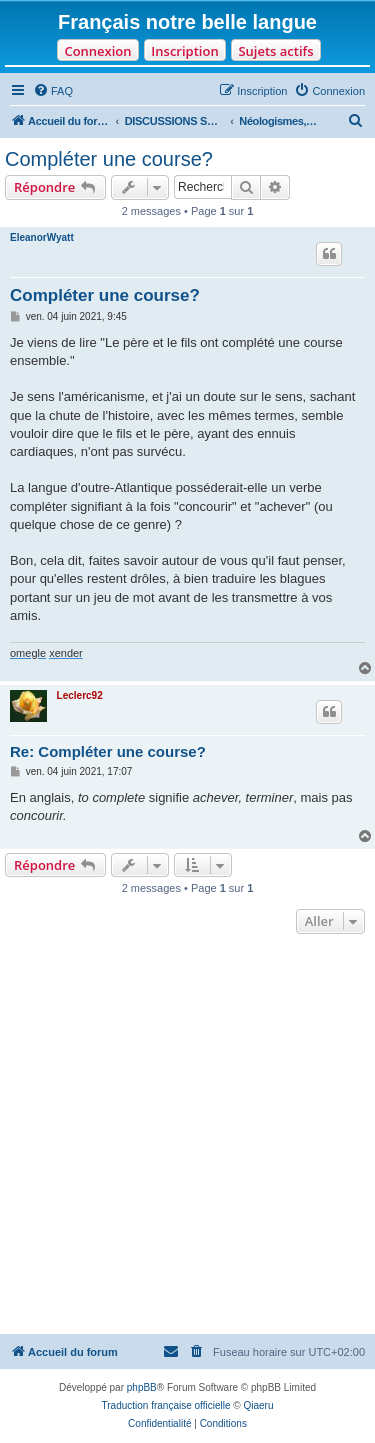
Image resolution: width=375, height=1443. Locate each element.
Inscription (184, 51)
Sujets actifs (275, 51)
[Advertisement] (187, 1136)
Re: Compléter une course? (108, 751)
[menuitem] (53, 91)
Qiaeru (258, 1405)
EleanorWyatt (42, 237)
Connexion (97, 51)
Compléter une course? (109, 159)
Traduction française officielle (166, 1405)
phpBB (142, 1387)
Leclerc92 (80, 695)
